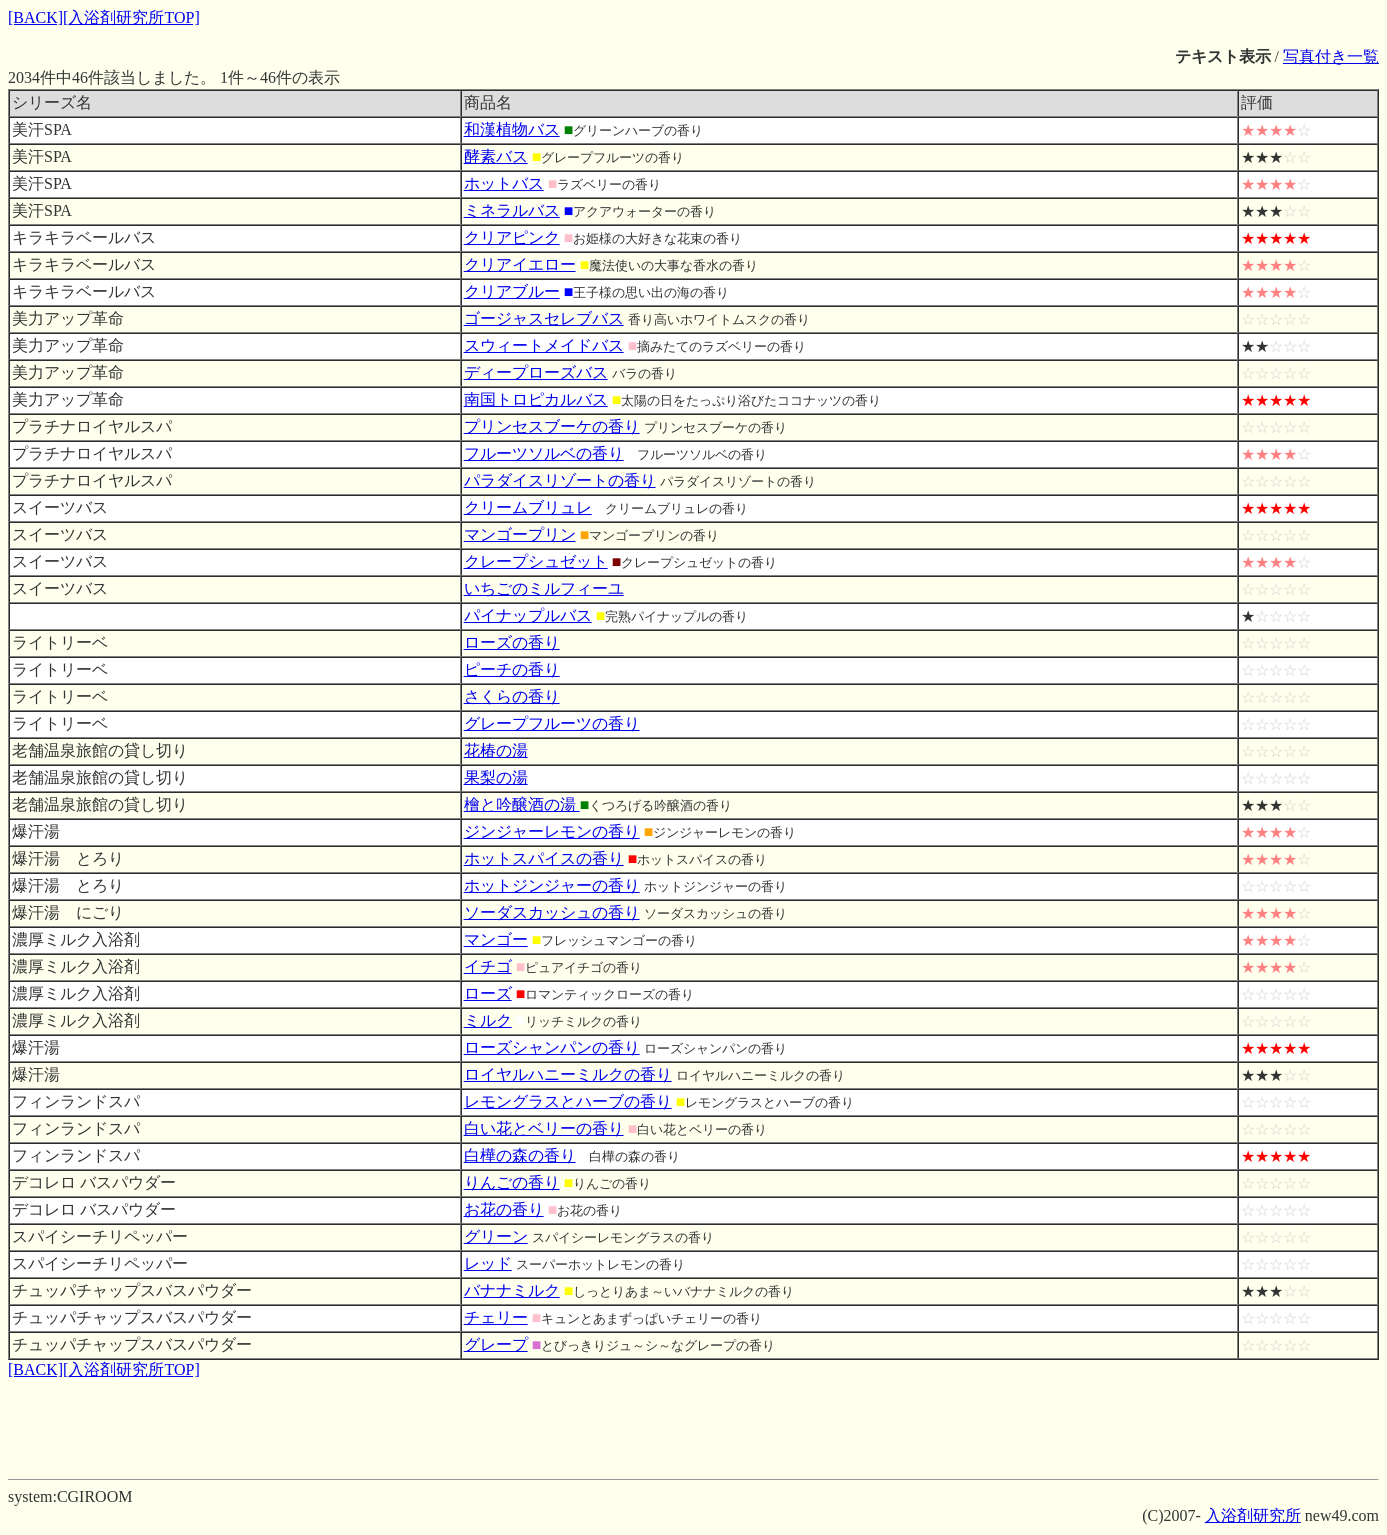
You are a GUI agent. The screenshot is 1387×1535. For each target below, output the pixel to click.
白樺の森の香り (520, 1155)
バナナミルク (512, 1290)
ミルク (488, 1020)
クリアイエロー (520, 264)
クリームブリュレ (528, 507)
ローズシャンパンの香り (552, 1047)
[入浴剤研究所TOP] (131, 17)
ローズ (488, 993)
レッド (488, 1263)
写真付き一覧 (1331, 56)
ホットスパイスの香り (544, 858)
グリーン (496, 1236)
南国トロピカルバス (536, 399)
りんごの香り (512, 1182)
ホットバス (504, 183)
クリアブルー (512, 291)
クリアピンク (512, 237)
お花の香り (504, 1209)
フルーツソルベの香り (544, 453)
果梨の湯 (496, 777)
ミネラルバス (512, 210)
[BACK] (35, 17)
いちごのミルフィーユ (544, 588)
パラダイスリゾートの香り (560, 480)
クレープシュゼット (536, 561)
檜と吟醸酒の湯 (522, 804)
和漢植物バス (512, 129)
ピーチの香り (512, 669)
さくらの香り (512, 696)
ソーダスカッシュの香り (552, 912)
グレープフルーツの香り (552, 723)
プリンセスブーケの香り (552, 426)
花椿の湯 (496, 750)
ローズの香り (512, 642)
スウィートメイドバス (544, 345)
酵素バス (496, 156)
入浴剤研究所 (1253, 1515)
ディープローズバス (536, 372)
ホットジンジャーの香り (552, 885)
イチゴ (488, 966)
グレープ (496, 1344)
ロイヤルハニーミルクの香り (568, 1074)
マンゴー (496, 939)
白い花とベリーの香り (544, 1128)
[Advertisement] (694, 1426)
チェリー (496, 1317)
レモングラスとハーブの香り (568, 1101)
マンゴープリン (520, 534)
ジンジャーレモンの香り (552, 831)
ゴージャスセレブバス (544, 318)
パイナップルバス (528, 615)
